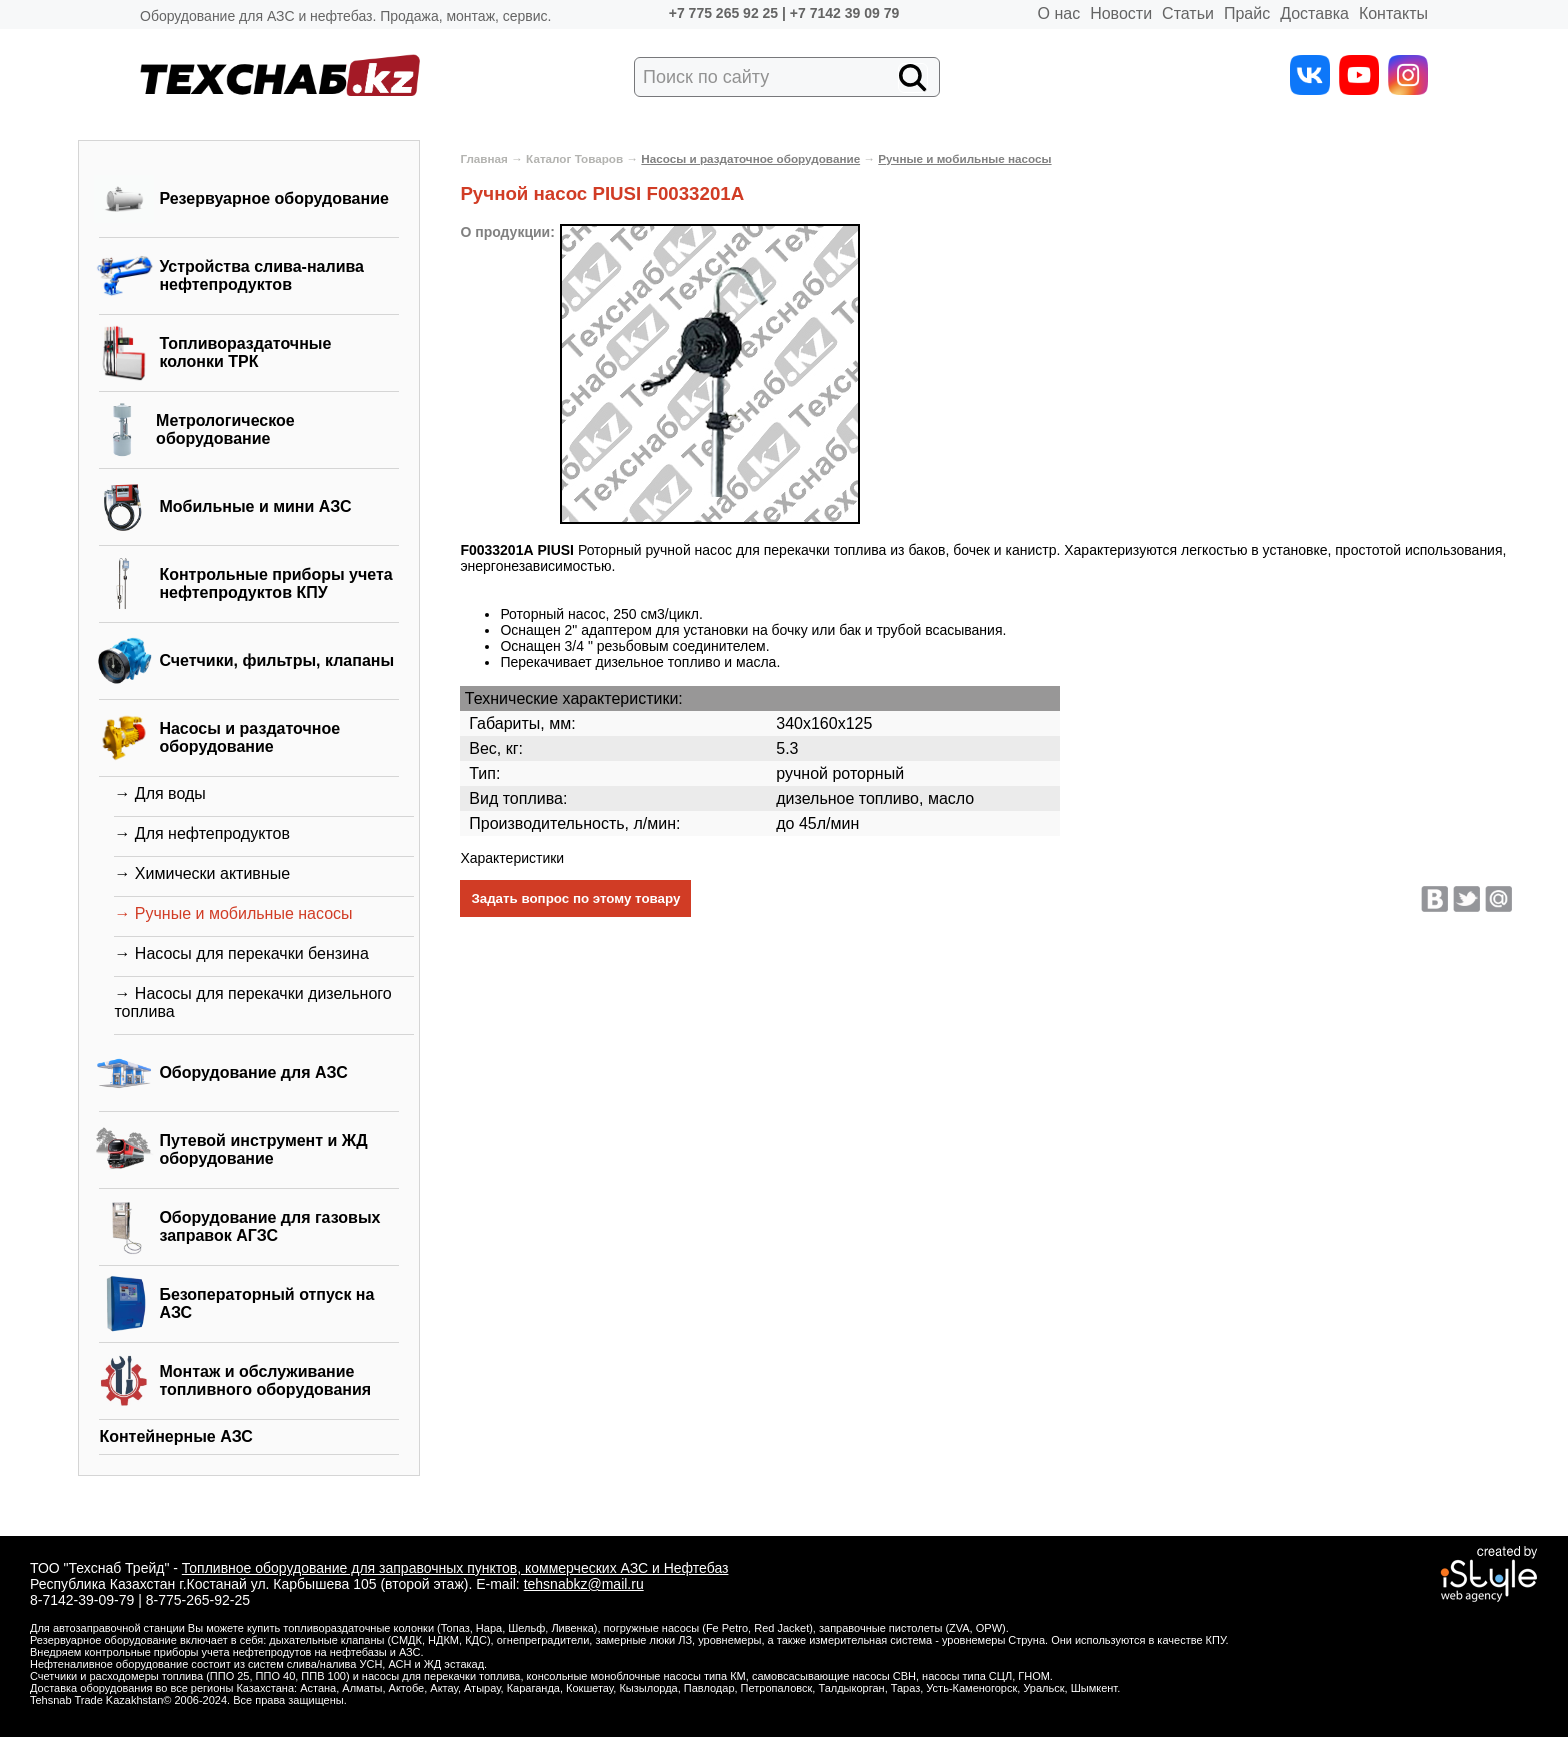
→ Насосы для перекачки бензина (241, 953)
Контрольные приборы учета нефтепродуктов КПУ (275, 583)
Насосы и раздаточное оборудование (249, 737)
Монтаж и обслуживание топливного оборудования (265, 1380)
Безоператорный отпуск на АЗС (266, 1303)
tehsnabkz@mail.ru (584, 1584)
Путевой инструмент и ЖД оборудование (263, 1149)
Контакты (1393, 13)
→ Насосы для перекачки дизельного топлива (252, 1002)
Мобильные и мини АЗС (255, 506)
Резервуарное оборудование (274, 198)
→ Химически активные (202, 873)
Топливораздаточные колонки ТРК (245, 352)
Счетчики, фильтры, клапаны (276, 660)
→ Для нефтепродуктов (202, 833)
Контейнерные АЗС (176, 1436)
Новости (1121, 13)
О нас (1059, 13)
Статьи (1188, 13)
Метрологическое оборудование (225, 429)
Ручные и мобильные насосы (964, 158)
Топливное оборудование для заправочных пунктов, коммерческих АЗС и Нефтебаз (455, 1568)
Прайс (1247, 13)
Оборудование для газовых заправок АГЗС (269, 1226)
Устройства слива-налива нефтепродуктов (261, 275)
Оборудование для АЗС (253, 1072)
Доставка (1314, 13)
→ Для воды (159, 793)
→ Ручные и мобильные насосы (233, 913)
